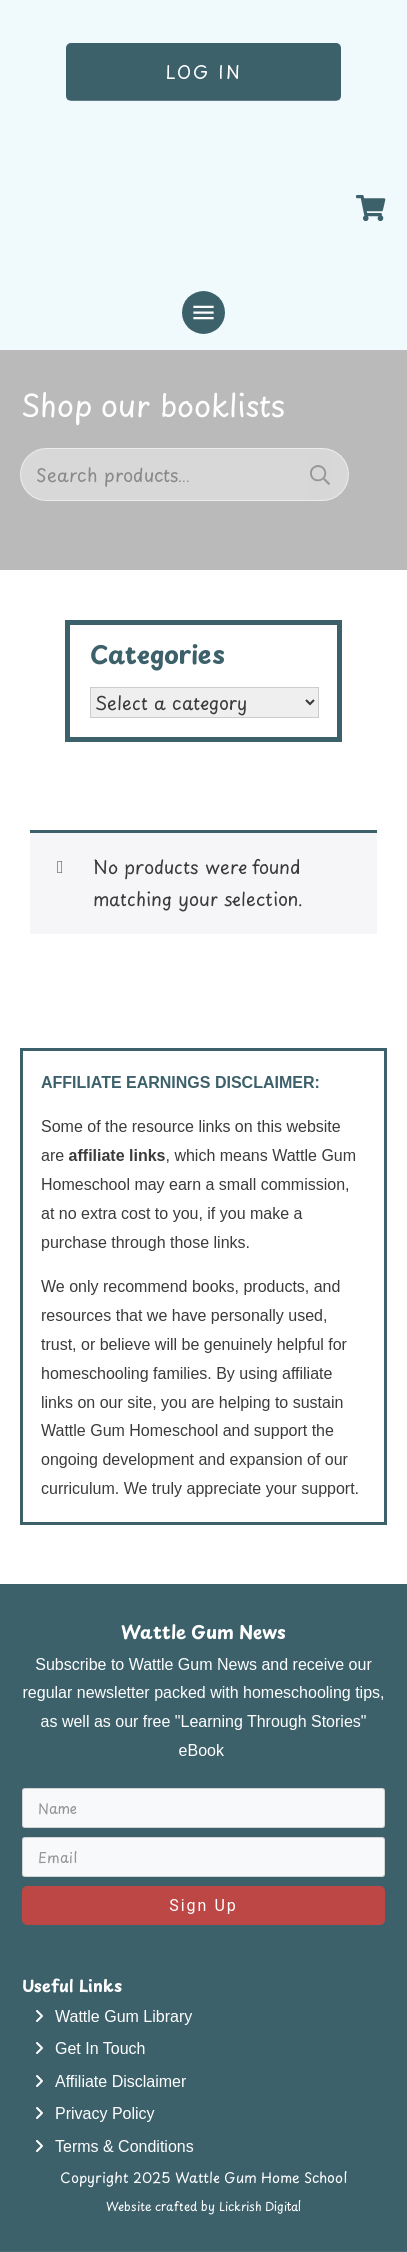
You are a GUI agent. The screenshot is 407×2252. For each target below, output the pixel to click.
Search (320, 474)
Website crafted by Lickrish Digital (203, 2206)
